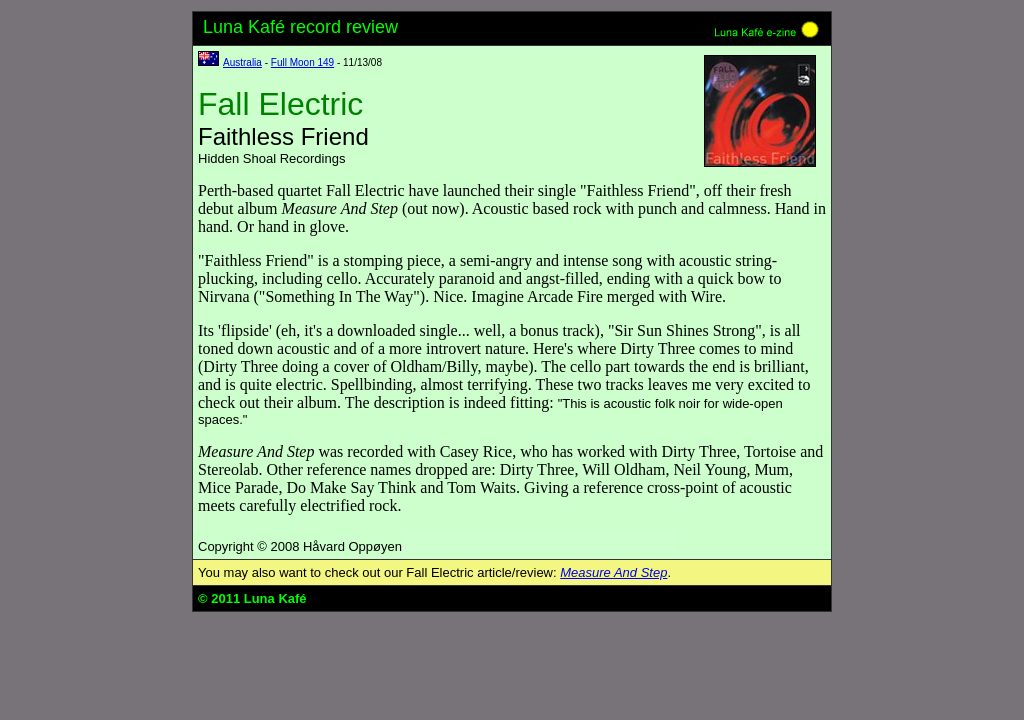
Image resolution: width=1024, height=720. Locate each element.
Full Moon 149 (302, 62)
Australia (242, 62)
